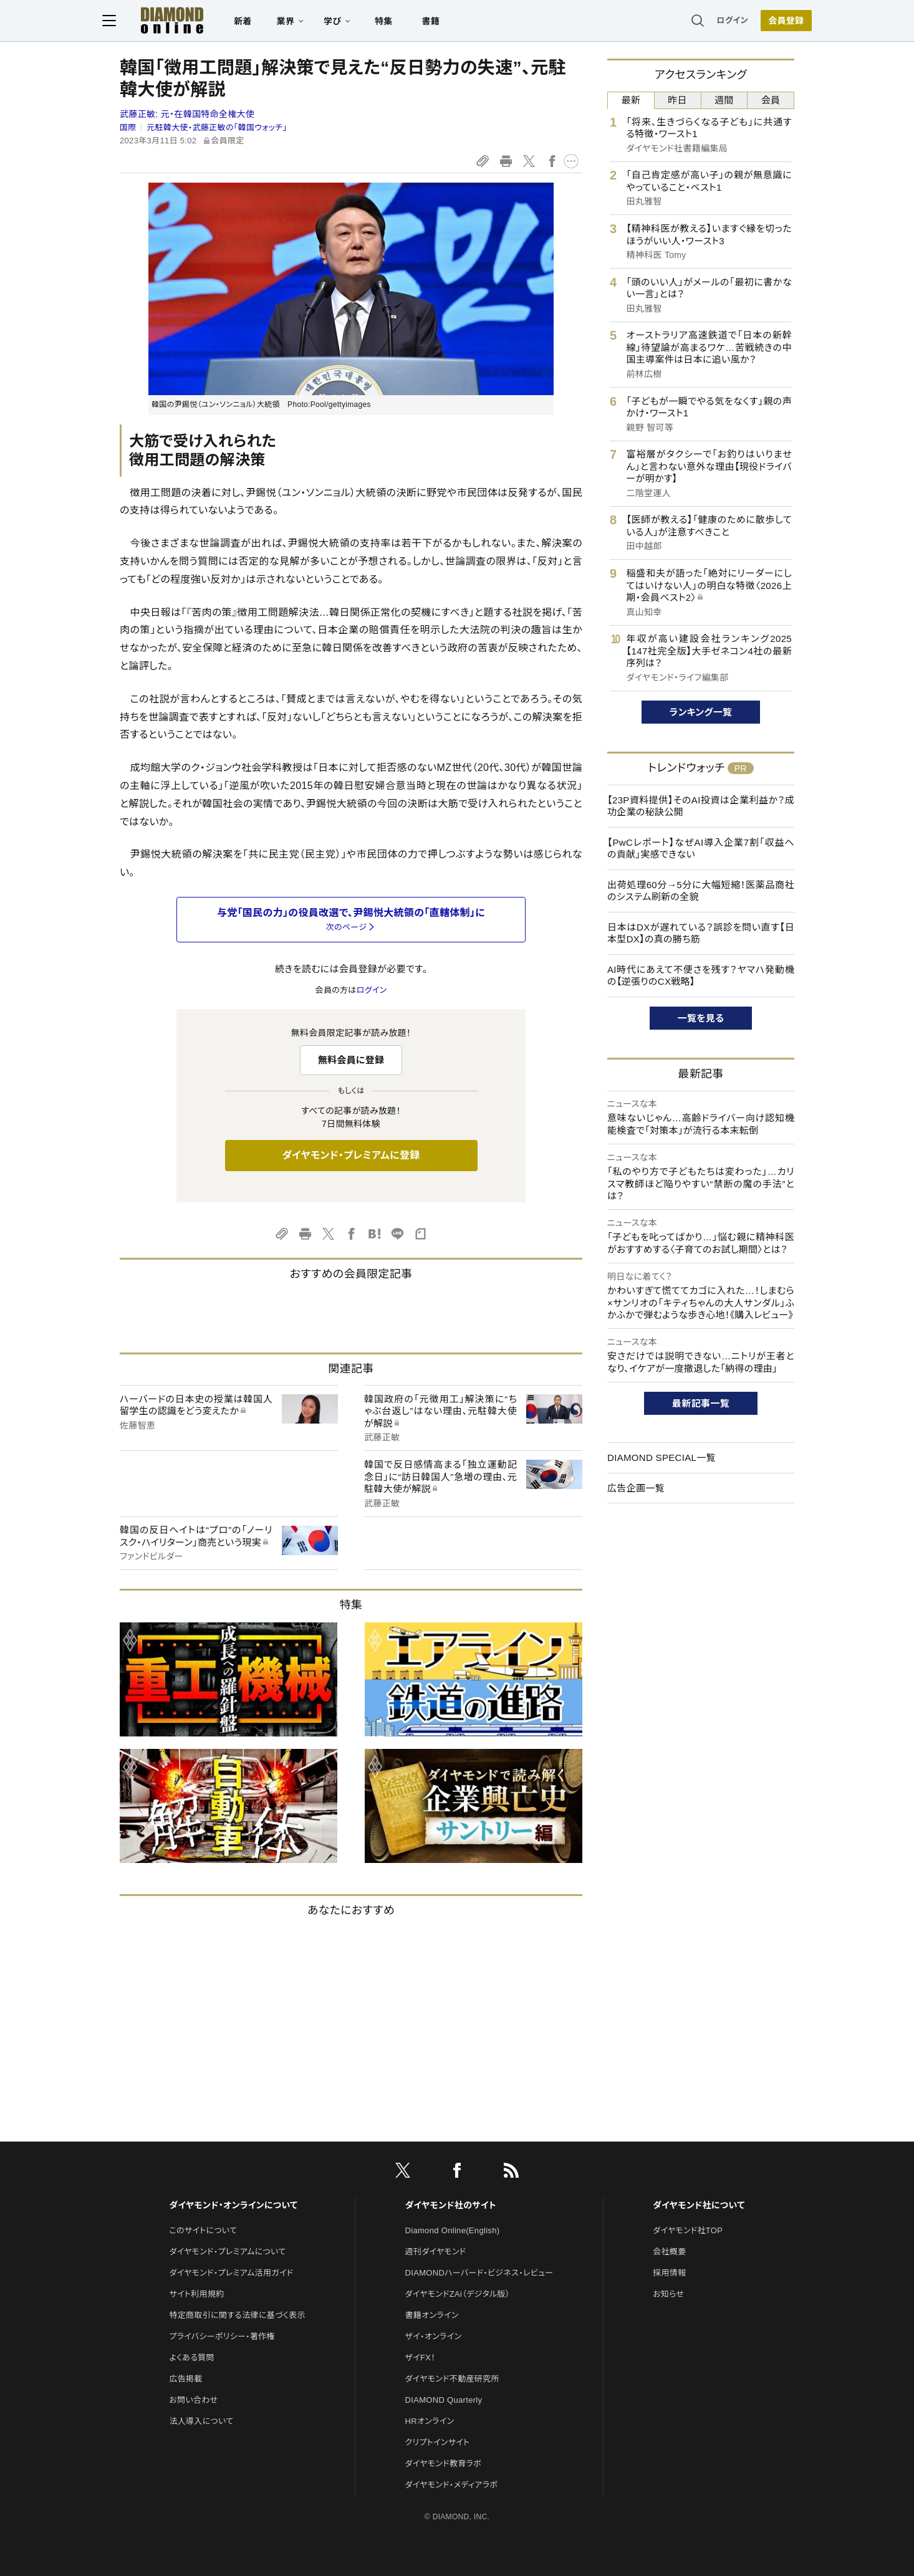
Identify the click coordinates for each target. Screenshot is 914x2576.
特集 (401, 22)
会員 (771, 100)
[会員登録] (768, 21)
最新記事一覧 (700, 1403)
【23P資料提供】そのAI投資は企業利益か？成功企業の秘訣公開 (700, 806)
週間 (724, 100)
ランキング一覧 (701, 712)
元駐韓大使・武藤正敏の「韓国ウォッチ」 (217, 127)
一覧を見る (701, 1018)
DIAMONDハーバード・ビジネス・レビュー (479, 2272)
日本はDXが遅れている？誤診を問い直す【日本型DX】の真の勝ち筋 (700, 933)
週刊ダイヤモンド (435, 2251)
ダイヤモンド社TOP (688, 2230)
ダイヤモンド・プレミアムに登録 (351, 1155)
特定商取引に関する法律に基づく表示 (237, 2315)
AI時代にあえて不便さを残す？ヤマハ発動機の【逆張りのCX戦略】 (700, 975)
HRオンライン (430, 2421)
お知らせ (668, 2294)
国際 (128, 127)
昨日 (677, 100)
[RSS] (511, 2173)
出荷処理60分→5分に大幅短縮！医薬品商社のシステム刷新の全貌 (700, 891)
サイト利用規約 (196, 2294)
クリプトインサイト (437, 2442)
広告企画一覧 (636, 1488)
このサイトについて (203, 2230)
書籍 (448, 22)
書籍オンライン (432, 2315)
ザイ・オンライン (433, 2336)
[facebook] (457, 2173)
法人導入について (201, 2421)
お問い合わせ (193, 2400)
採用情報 (669, 2272)
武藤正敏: (187, 114)
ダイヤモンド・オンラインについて (233, 2205)
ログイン (715, 21)
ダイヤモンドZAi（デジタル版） (457, 2294)
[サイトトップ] (189, 21)
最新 (631, 100)
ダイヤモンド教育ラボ (443, 2463)
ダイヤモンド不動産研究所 (452, 2378)
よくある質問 (191, 2357)
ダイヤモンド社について (698, 2205)
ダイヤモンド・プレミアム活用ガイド (231, 2272)
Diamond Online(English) (452, 2230)
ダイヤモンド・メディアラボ (451, 2484)
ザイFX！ (420, 2357)
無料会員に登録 (351, 1060)
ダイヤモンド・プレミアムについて (227, 2251)
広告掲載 (185, 2378)
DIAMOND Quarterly (444, 2400)
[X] (402, 2173)
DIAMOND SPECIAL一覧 (661, 1457)
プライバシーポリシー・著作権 (222, 2336)
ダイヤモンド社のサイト (450, 2205)
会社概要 (669, 2251)
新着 (260, 22)
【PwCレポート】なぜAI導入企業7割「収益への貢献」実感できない (700, 848)
